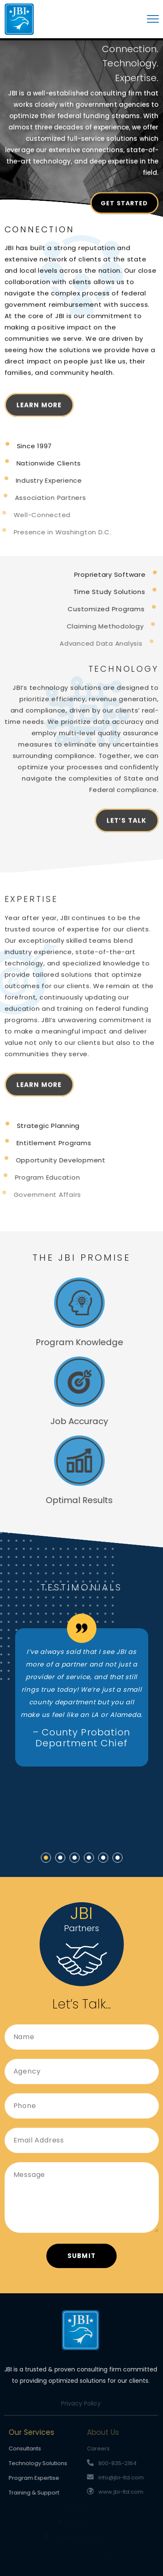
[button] (46, 1858)
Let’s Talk (127, 825)
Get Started (124, 205)
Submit (81, 2255)
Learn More (39, 410)
